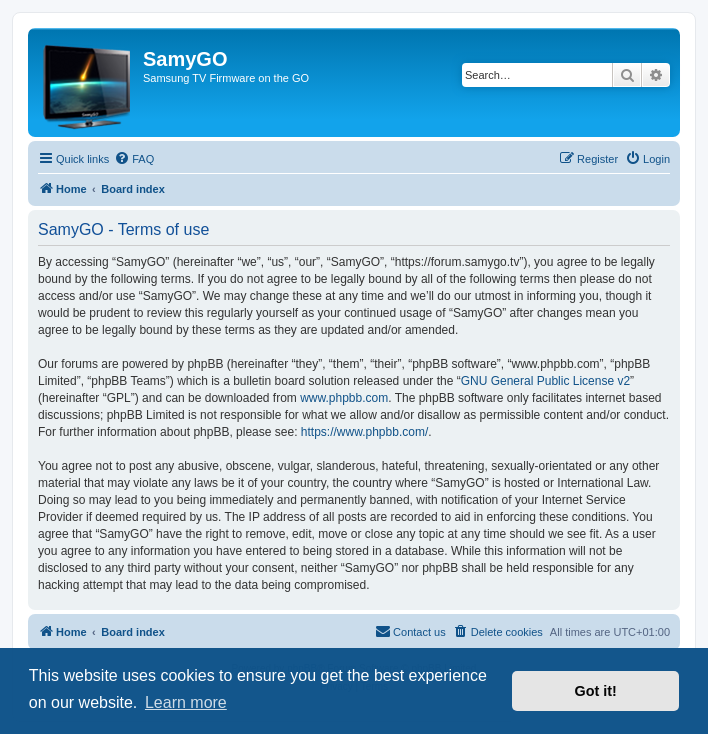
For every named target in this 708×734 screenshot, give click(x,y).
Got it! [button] (596, 691)
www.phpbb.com (344, 398)
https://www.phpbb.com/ (364, 432)
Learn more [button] (186, 702)
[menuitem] (134, 159)
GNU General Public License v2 (545, 381)
